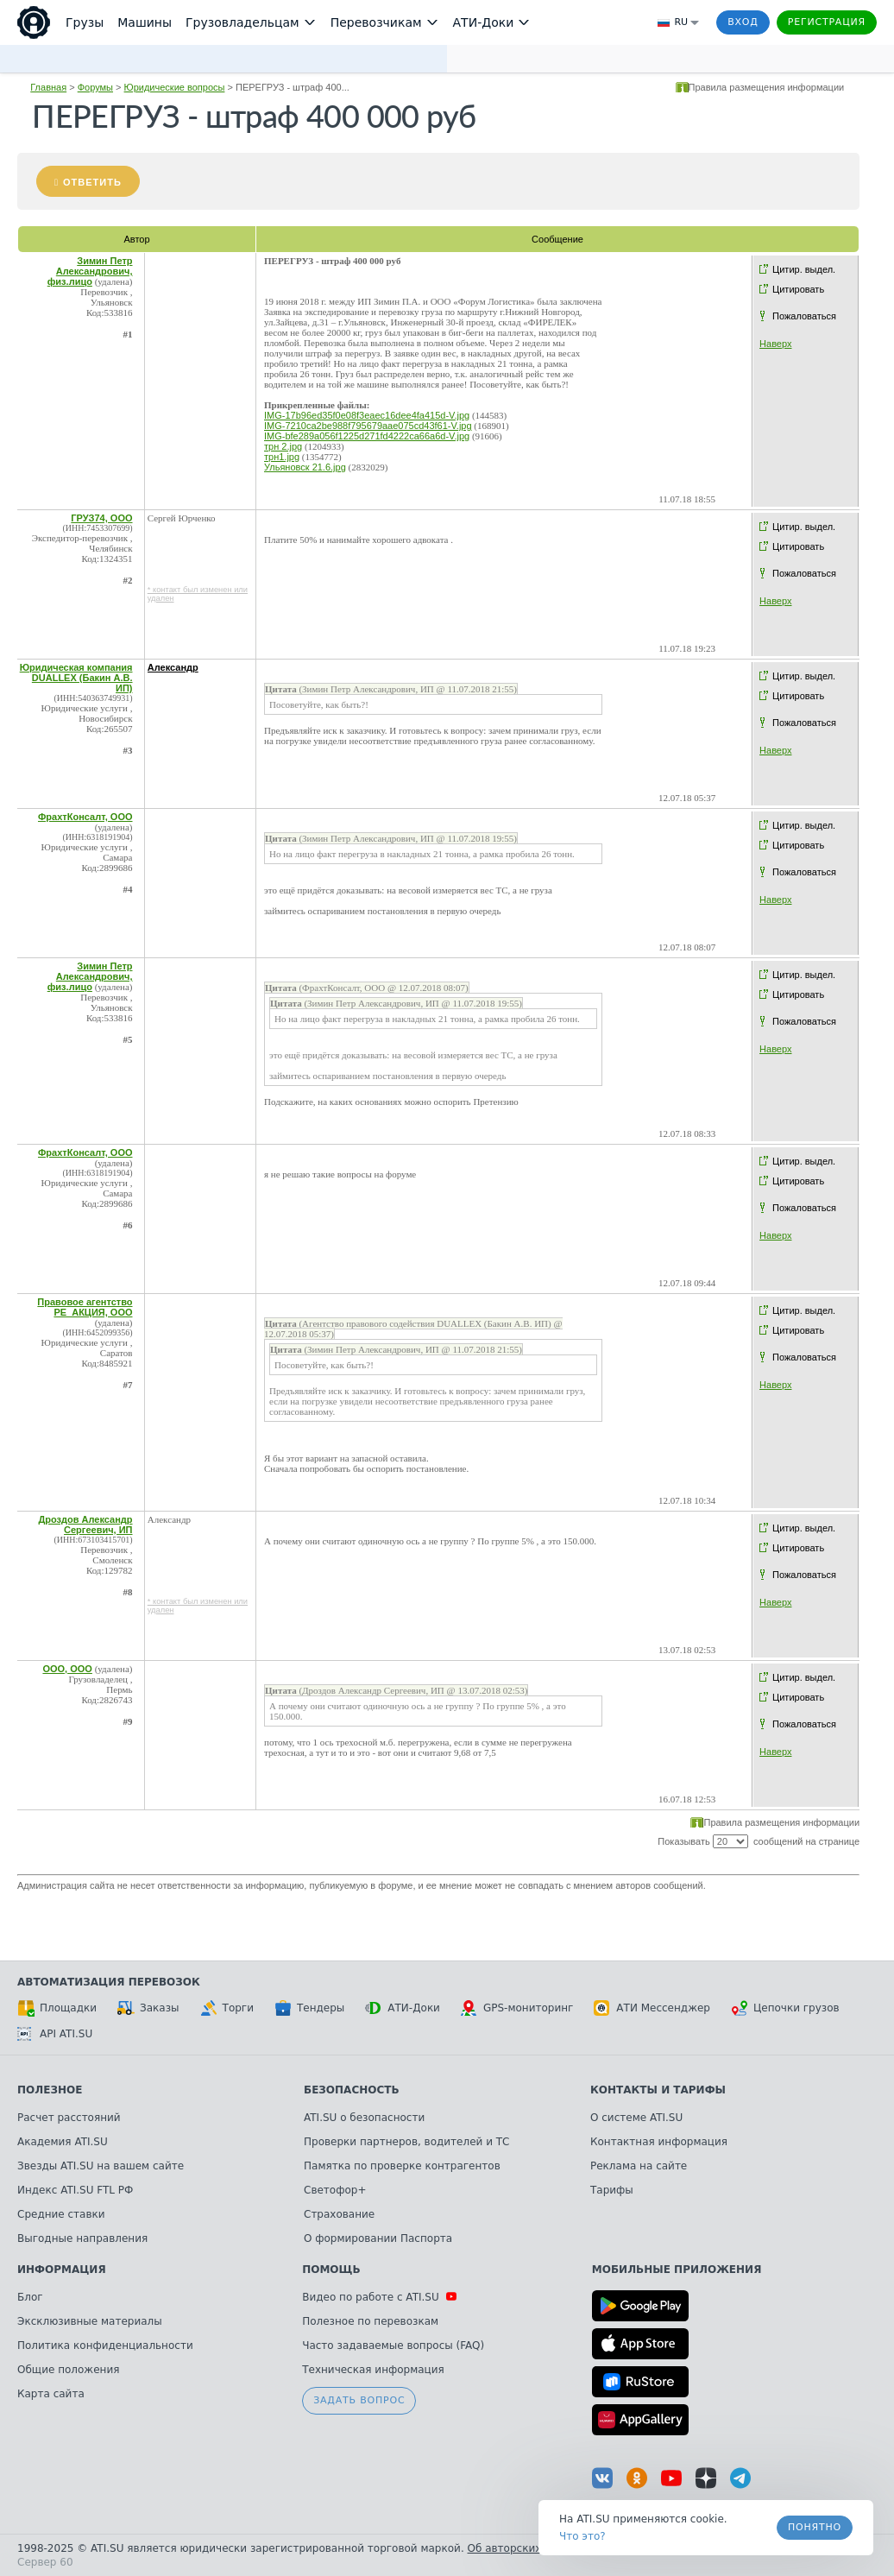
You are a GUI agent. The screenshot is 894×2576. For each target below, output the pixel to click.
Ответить (92, 182)
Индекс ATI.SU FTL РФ (75, 2190)
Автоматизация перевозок (108, 1982)
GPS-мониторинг (517, 2008)
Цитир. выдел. (803, 269)
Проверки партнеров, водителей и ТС (406, 2142)
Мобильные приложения (677, 2269)
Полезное (49, 2090)
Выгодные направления (82, 2238)
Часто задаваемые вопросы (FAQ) (393, 2345)
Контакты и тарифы (658, 2090)
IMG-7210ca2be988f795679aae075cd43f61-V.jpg (368, 425)
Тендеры (309, 2008)
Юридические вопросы (174, 87)
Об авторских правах (525, 2548)
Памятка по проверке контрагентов (402, 2166)
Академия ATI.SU (62, 2142)
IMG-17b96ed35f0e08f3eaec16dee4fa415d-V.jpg (366, 415)
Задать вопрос (359, 2400)
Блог (30, 2297)
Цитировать (798, 289)
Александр (173, 667)
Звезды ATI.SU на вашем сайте (100, 2166)
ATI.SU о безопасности (364, 2118)
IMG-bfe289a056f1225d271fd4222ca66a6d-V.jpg (366, 436)
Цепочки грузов (785, 2008)
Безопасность (352, 2090)
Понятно (814, 2527)
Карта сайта (51, 2394)
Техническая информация (373, 2370)
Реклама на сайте (638, 2166)
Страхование (339, 2214)
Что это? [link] (582, 2536)
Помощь (331, 2269)
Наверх (775, 343)
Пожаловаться (804, 316)
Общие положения (68, 2370)
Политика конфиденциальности (105, 2345)
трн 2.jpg (283, 446)
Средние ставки (61, 2214)
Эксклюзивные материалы (89, 2321)
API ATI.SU (54, 2034)
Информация (61, 2269)
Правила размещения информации (767, 87)
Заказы (148, 2008)
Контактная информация (658, 2142)
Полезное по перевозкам (370, 2321)
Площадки (57, 2008)
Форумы (95, 87)
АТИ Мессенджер (652, 2008)
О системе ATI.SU (636, 2118)
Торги (227, 2008)
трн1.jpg (281, 456)
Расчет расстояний (69, 2118)
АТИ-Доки (402, 2008)
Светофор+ (335, 2190)
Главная (48, 87)
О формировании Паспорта (378, 2238)
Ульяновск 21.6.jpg (305, 467)
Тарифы (611, 2190)
